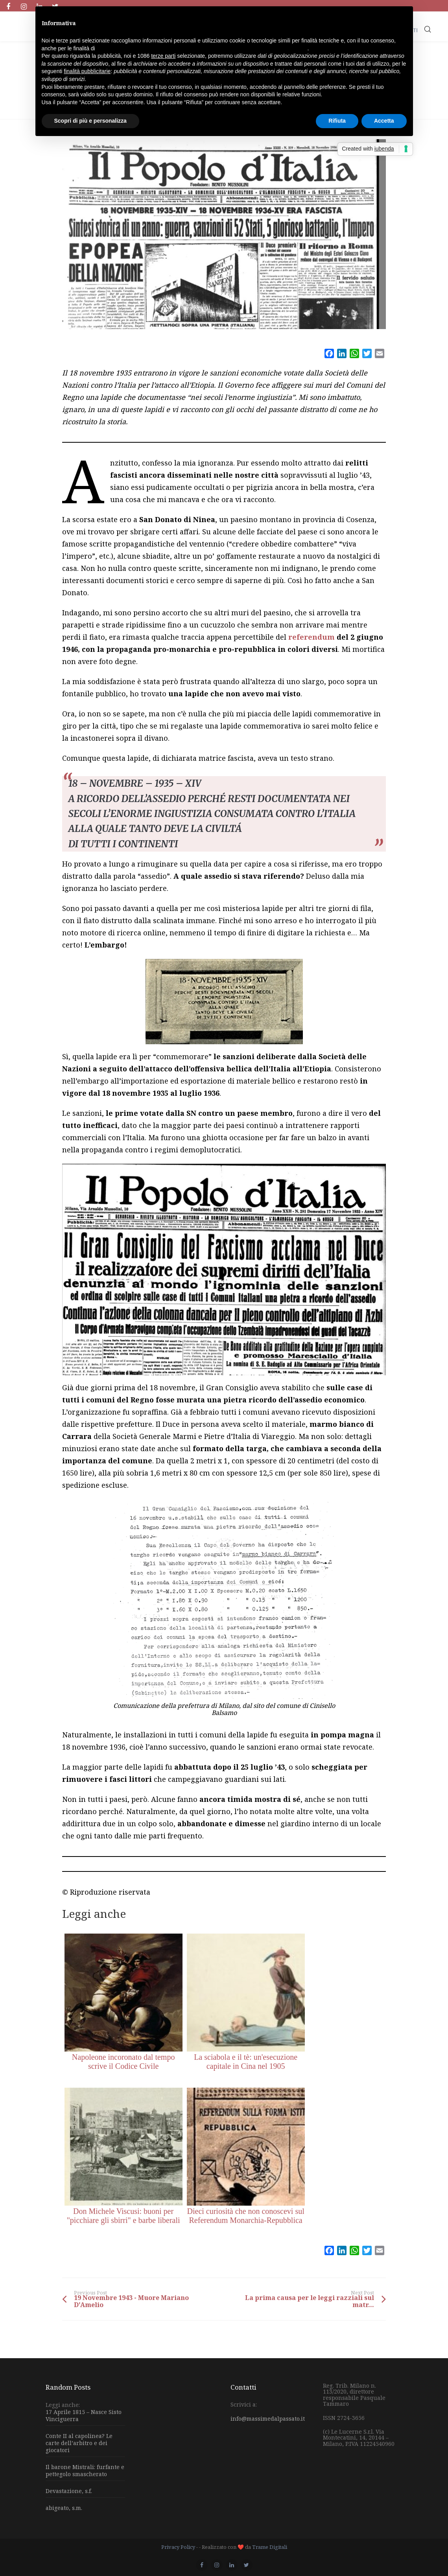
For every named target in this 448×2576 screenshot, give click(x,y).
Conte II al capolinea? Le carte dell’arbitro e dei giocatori (79, 2443)
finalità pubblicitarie (87, 71)
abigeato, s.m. (64, 2508)
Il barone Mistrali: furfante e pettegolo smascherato (85, 2470)
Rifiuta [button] (337, 121)
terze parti (163, 56)
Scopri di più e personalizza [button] (90, 121)
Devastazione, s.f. (69, 2491)
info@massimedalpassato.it (267, 2418)
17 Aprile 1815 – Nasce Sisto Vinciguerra (84, 2416)
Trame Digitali (269, 2546)
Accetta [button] (384, 121)
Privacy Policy (178, 2546)
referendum (311, 637)
